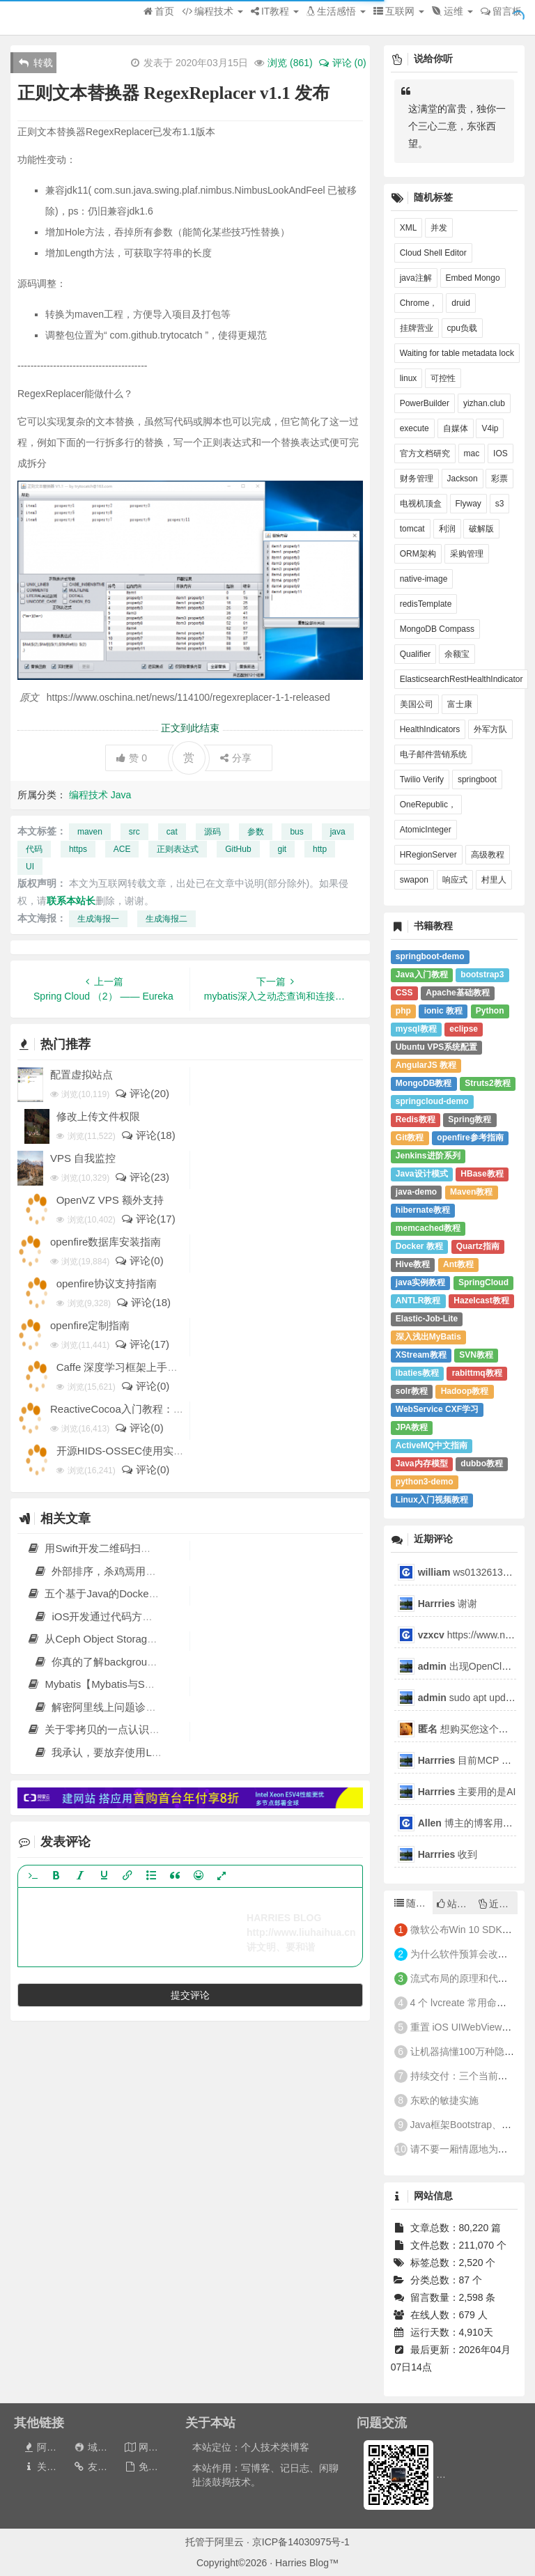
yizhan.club (484, 403)
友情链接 (100, 2466)
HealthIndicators (430, 729)
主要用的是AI (467, 1791)
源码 (212, 832)
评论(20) (141, 1093)
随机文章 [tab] (413, 1903)
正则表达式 (178, 849)
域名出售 (99, 2447)
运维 (452, 11)
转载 (36, 62)
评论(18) (148, 1135)
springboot (477, 779)
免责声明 (151, 2466)
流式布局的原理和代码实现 (468, 1978)
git (282, 849)
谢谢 (449, 1603)
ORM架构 (418, 554)
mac (472, 453)
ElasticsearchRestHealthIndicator (461, 679)
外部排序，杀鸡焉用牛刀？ (105, 1571)
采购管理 (466, 554)
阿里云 (229, 2541)
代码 (34, 849)
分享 (235, 757)
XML (408, 228)
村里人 (493, 880)
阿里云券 (49, 2447)
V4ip (489, 428)
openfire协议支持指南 (106, 1283)
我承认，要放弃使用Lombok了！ (118, 1752)
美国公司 (416, 704)
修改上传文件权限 (98, 1116)
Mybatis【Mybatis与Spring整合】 (112, 1684)
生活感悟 (336, 11)
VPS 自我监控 (83, 1158)
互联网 (398, 11)
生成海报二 (166, 919)
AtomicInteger (425, 830)
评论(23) (141, 1177)
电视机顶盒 (421, 504)
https (78, 849)
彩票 (499, 478)
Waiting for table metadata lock (457, 353)
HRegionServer (428, 855)
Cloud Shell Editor (433, 253)
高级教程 (487, 855)
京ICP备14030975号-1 (301, 2541)
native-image (424, 579)
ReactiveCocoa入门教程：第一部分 (132, 1409)
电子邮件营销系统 (433, 754)
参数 (255, 832)
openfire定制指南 (90, 1325)
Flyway (468, 504)
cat (172, 832)
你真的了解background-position (116, 1662)
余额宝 (457, 654)
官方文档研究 (425, 453)
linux (408, 378)
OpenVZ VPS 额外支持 (110, 1200)
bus (296, 832)
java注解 (416, 278)
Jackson (462, 478)
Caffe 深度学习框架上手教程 (122, 1367)
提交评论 (190, 1995)
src (134, 832)
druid (460, 303)
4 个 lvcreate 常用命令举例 (468, 2002)
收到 (448, 1854)
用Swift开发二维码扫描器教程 (104, 1548)
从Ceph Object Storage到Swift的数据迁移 (132, 1639)
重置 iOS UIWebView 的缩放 (472, 2027)
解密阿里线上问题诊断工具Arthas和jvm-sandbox (155, 1707)
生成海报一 (98, 919)
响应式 (454, 880)
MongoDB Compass (437, 629)
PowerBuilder (424, 403)
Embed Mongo (473, 278)
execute (414, 428)
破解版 (481, 529)
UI (30, 866)
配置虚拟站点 (81, 1074)
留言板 (501, 11)
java (338, 832)
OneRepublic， (428, 804)
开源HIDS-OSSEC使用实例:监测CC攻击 (150, 1451)
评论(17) (148, 1219)
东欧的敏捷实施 (444, 2100)
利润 (447, 529)
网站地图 (151, 2447)
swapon (414, 880)
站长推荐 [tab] (455, 1903)
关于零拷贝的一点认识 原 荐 (101, 1729)
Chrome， (419, 303)
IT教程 (275, 11)
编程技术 (212, 11)
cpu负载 (462, 328)
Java (121, 794)
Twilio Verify (422, 779)
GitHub (238, 849)
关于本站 (49, 2466)
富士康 (459, 704)
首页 (159, 11)
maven (89, 832)
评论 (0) (342, 62)
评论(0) (139, 1260)
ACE (122, 849)
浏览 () (290, 62)
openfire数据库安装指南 (105, 1242)
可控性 (443, 378)
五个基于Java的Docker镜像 (99, 1593)
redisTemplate (426, 604)
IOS (500, 453)
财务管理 (416, 478)
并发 (439, 228)
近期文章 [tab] (498, 1903)
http (320, 849)
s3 (499, 504)
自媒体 (455, 428)
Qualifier (415, 654)
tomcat (412, 529)
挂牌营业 (416, 328)
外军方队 (490, 729)
